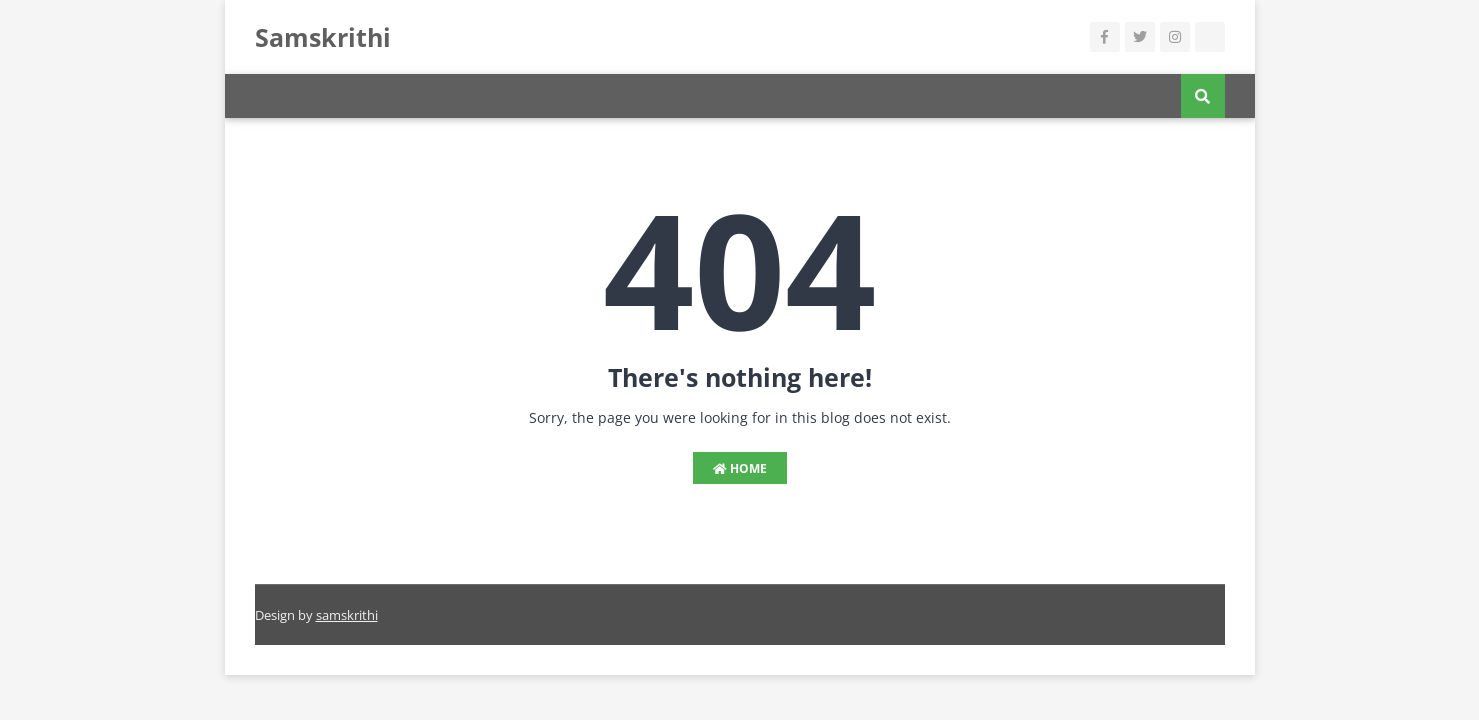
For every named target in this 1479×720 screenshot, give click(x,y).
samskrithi (347, 615)
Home (740, 468)
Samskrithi (323, 37)
